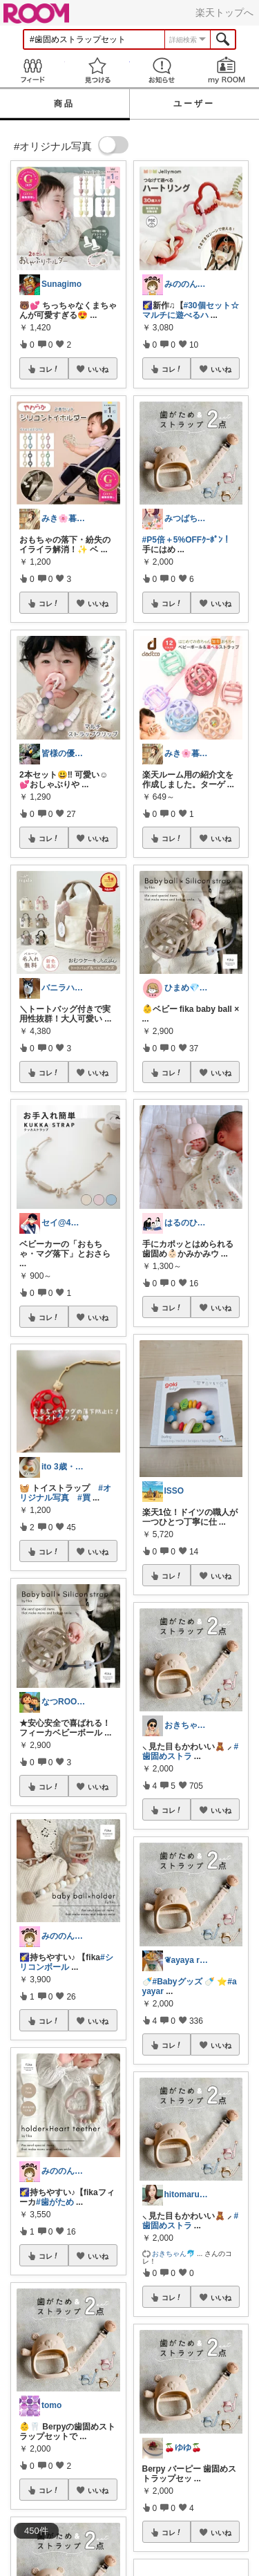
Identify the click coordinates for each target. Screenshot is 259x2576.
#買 (83, 1498)
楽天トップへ (224, 12)
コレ (49, 369)
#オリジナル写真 (65, 1493)
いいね (98, 369)
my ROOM (226, 70)
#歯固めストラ (190, 1751)
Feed (32, 70)
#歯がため (55, 2202)
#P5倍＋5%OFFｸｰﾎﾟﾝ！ (186, 540)
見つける (97, 70)
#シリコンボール (66, 1962)
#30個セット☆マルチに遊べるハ (190, 310)
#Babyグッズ (177, 1981)
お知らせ (162, 70)
